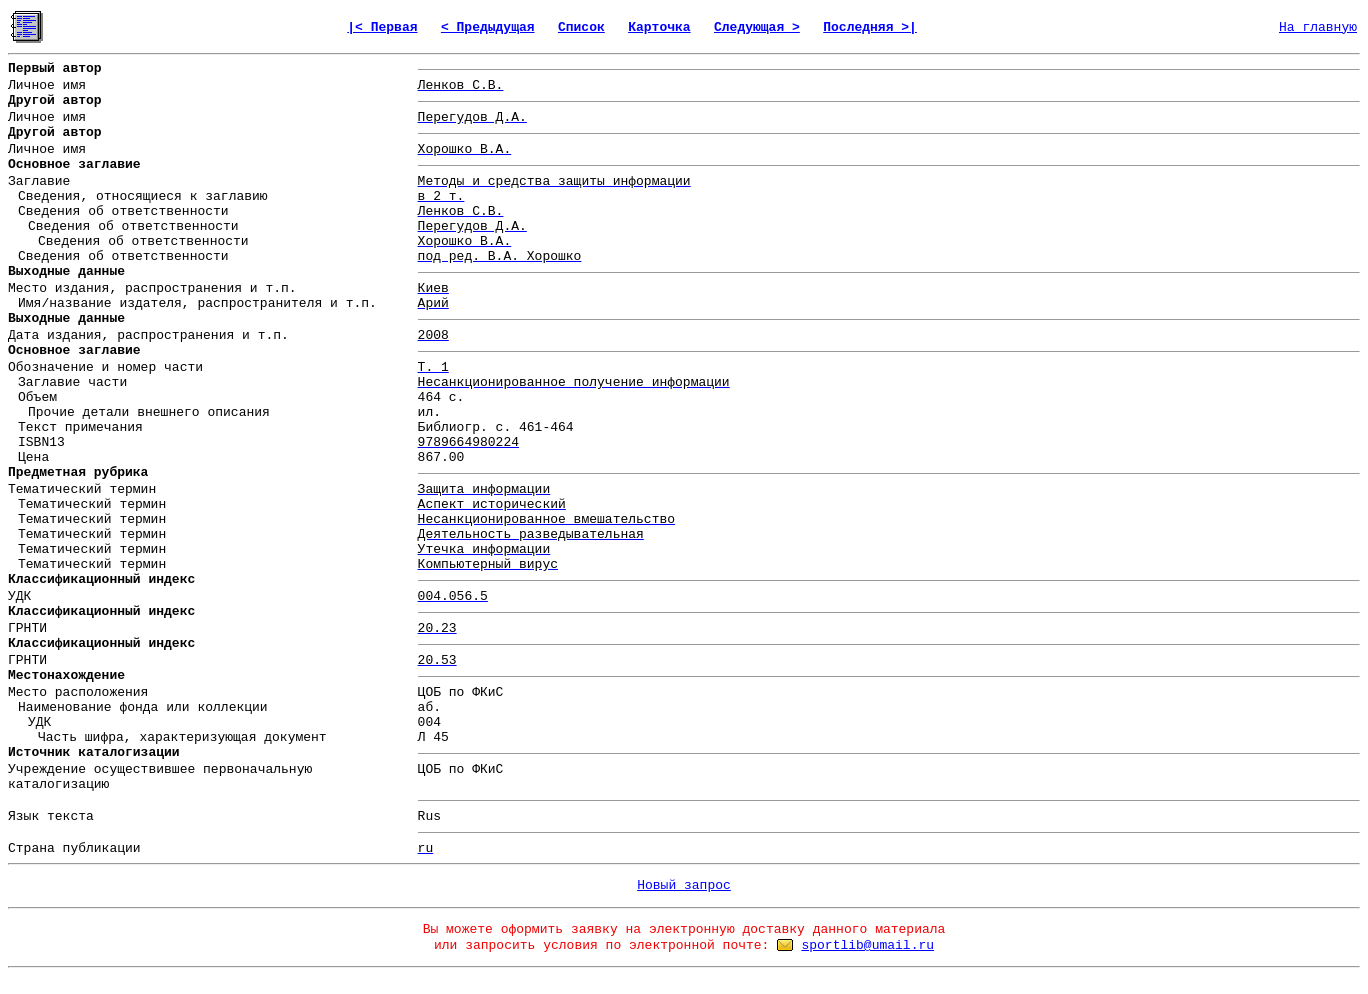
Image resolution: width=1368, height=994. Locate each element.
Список (581, 27)
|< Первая (382, 27)
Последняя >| (870, 27)
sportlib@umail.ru (867, 945)
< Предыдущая (488, 27)
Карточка (659, 27)
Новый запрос (684, 885)
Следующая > (757, 27)
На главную (1318, 27)
